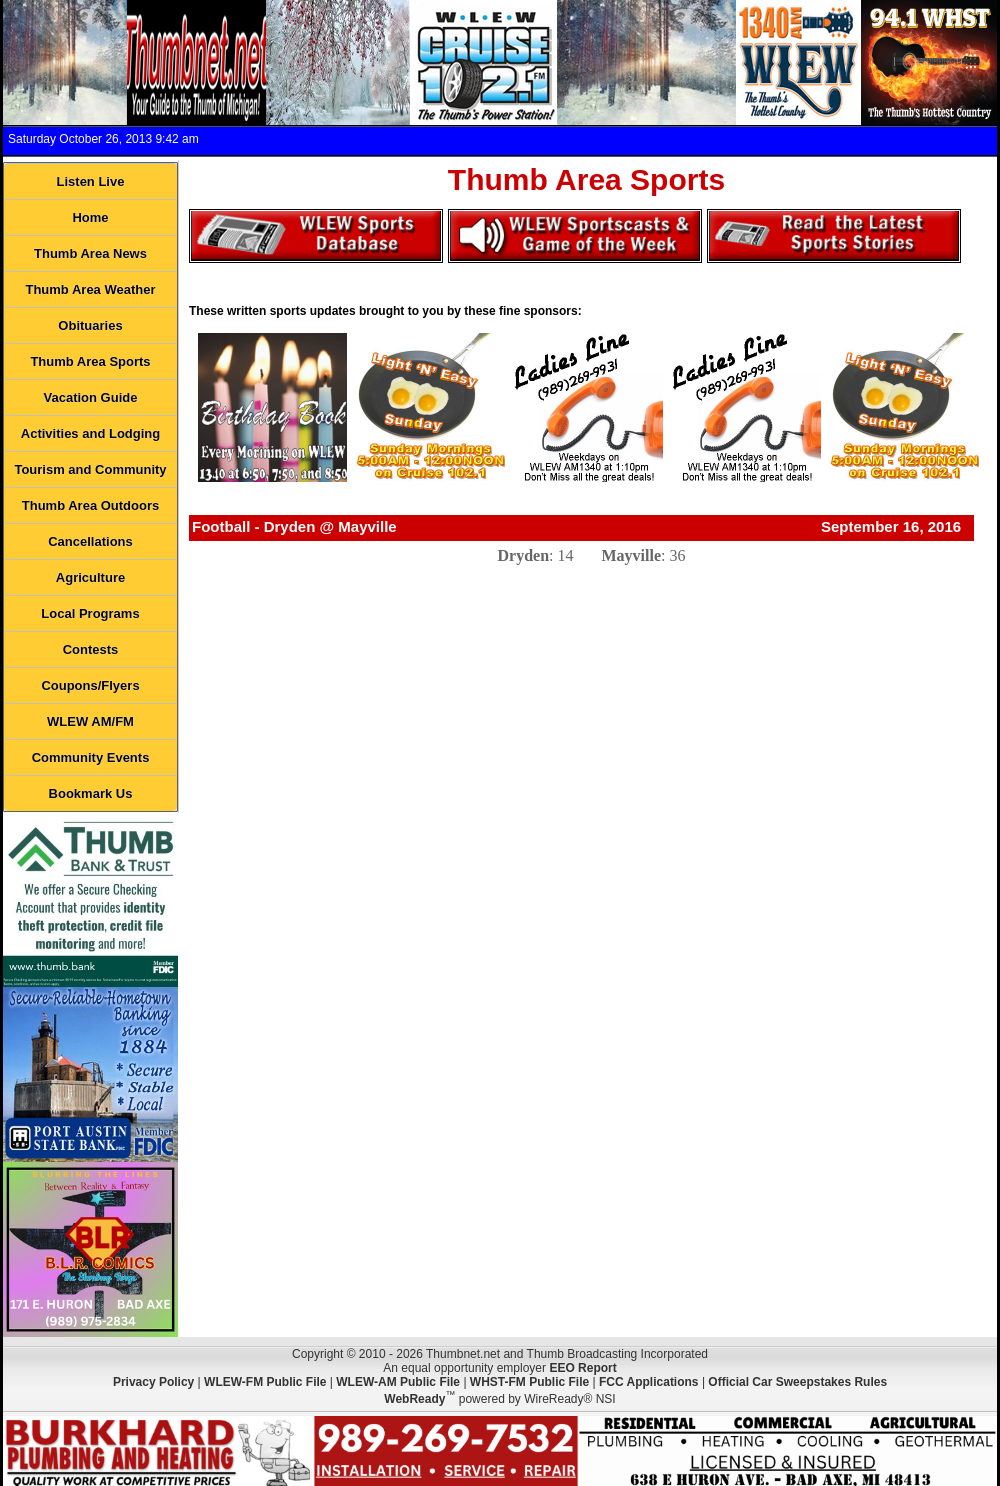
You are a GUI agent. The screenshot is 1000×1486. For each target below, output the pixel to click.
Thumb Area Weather (90, 289)
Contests (91, 649)
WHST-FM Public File (529, 1382)
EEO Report (582, 1368)
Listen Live (91, 181)
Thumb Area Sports (90, 361)
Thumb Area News (90, 253)
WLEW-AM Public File (398, 1382)
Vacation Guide (91, 397)
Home (90, 217)
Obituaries (90, 325)
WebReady (414, 1399)
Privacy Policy (153, 1382)
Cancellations (90, 541)
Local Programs (90, 613)
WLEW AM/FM (90, 721)
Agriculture (90, 577)
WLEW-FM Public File (265, 1382)
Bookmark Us (91, 793)
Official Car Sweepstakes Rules (797, 1382)
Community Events (91, 757)
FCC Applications (649, 1382)
